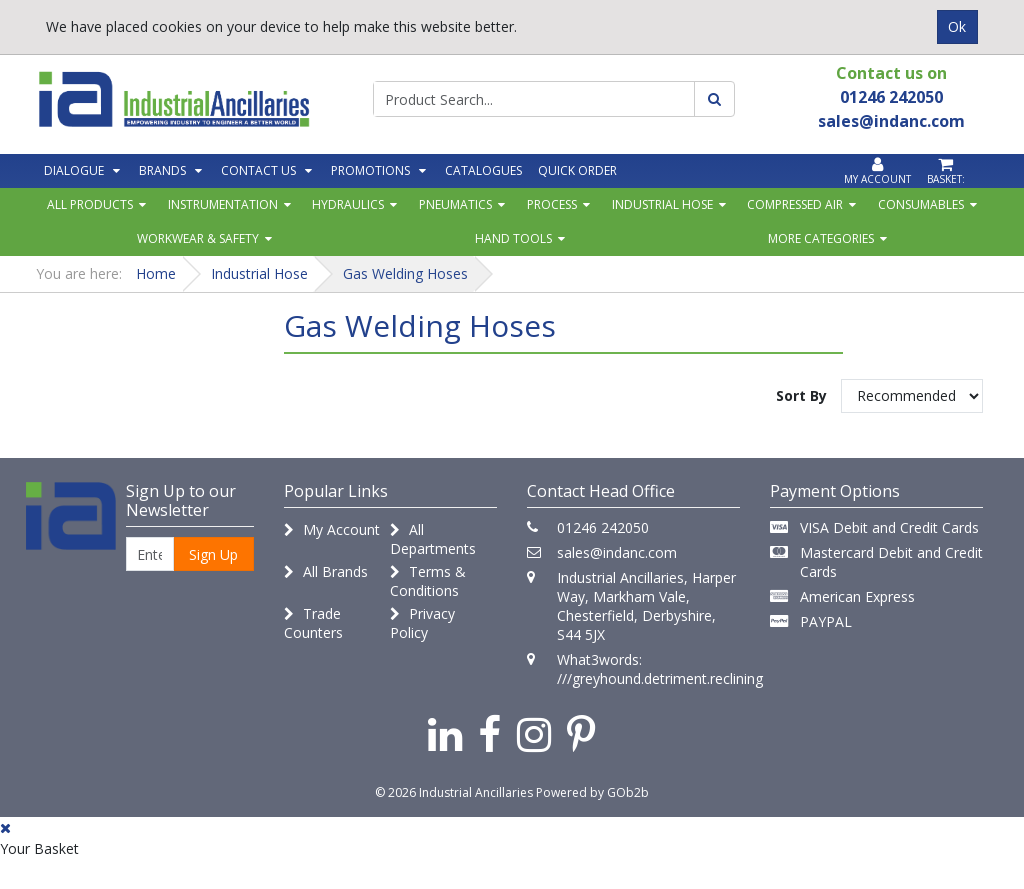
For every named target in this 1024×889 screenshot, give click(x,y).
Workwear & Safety (198, 238)
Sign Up (213, 554)
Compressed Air (795, 204)
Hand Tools (513, 238)
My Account (332, 529)
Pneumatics (455, 204)
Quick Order (577, 170)
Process (552, 204)
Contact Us (258, 170)
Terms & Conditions (428, 581)
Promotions (370, 170)
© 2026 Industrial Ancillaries (454, 792)
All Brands (326, 571)
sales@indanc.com (617, 552)
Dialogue (74, 170)
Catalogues (483, 170)
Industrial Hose (662, 204)
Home (156, 273)
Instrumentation (223, 204)
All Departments (433, 539)
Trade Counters (313, 623)
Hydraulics (348, 204)
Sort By (801, 395)
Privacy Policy (422, 623)
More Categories (821, 238)
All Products (90, 204)
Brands (162, 170)
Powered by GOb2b (592, 792)
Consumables (921, 204)
